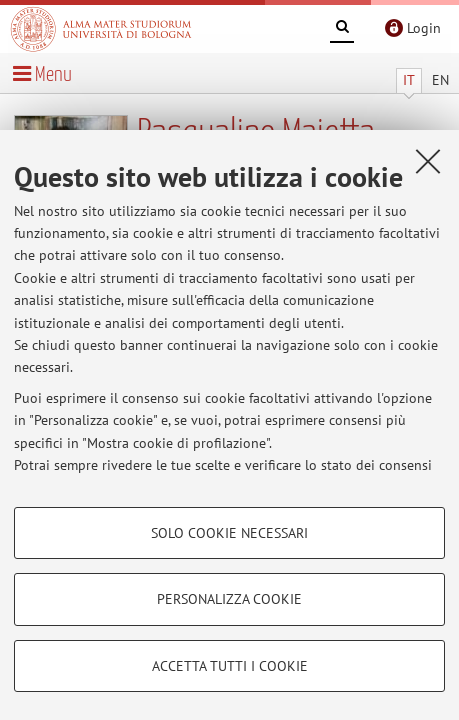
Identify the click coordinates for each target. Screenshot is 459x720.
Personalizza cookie (229, 599)
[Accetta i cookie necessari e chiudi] (428, 161)
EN (440, 80)
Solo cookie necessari (229, 533)
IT (409, 80)
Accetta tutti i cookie (230, 666)
